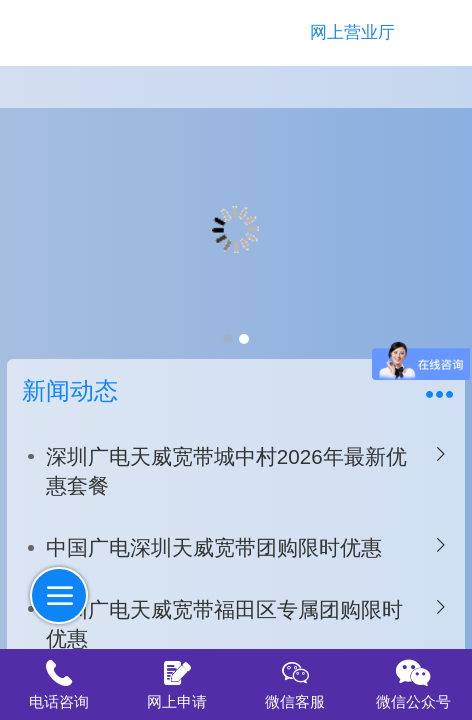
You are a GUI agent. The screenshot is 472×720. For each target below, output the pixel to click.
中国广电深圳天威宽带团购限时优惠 (214, 547)
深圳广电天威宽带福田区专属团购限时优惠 (224, 624)
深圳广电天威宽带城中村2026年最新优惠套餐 (226, 471)
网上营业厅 (352, 32)
